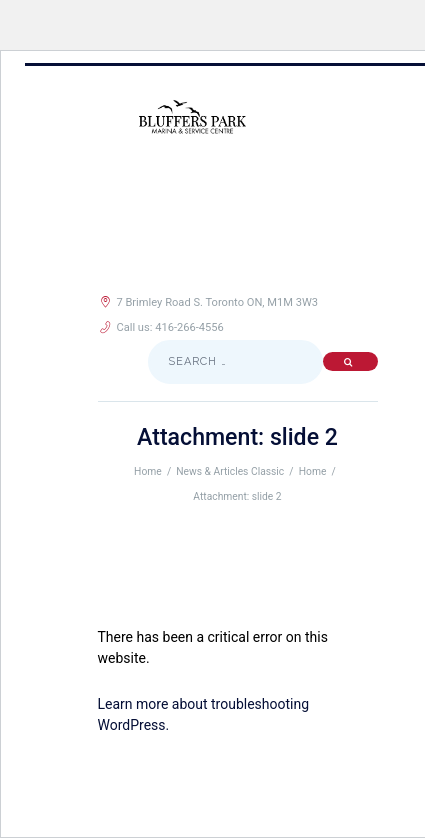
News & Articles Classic (230, 471)
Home (148, 471)
